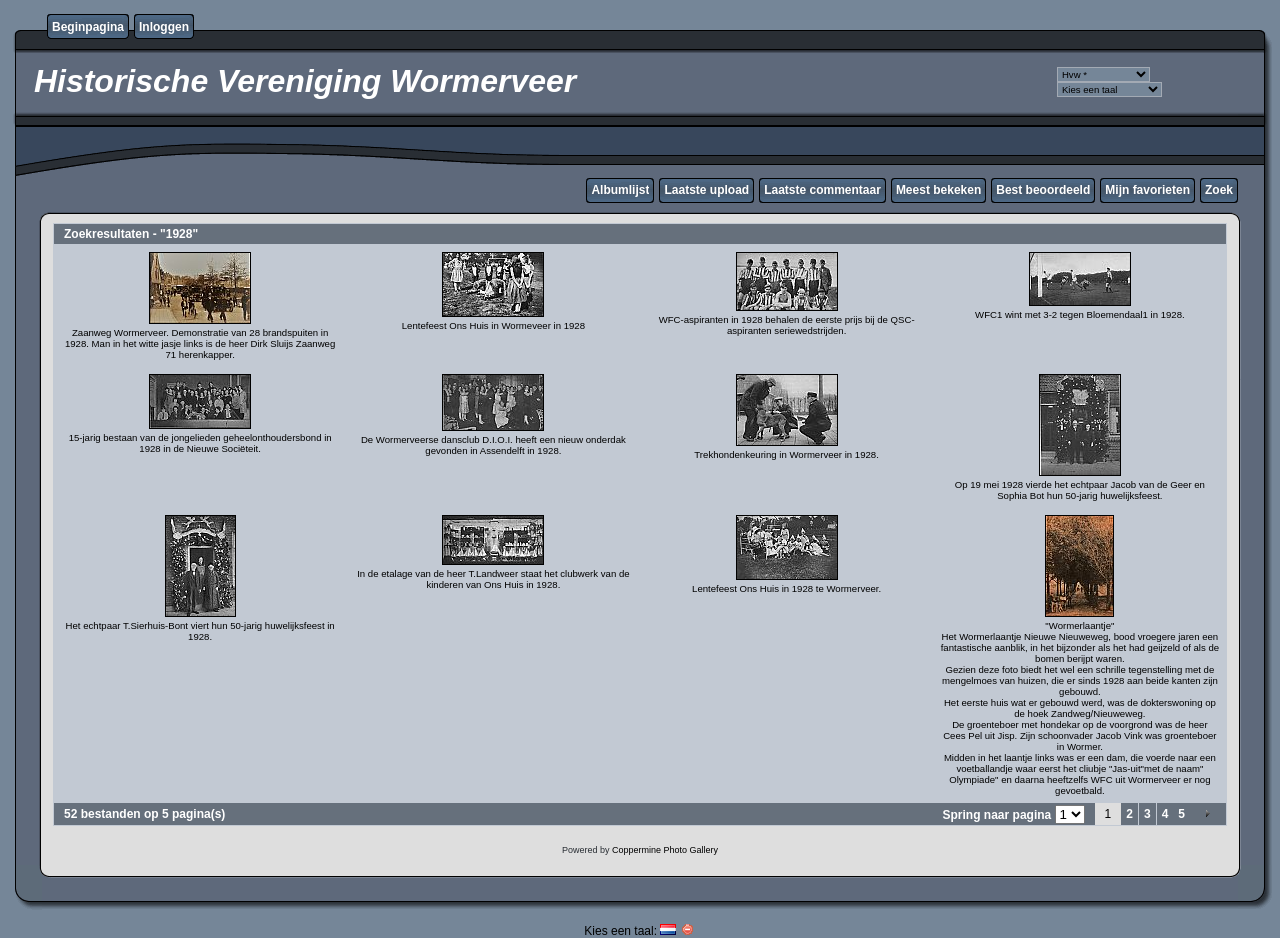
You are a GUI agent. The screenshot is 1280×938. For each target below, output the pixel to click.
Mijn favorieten (1147, 190)
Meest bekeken (938, 190)
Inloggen (164, 27)
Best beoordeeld (1043, 190)
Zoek (1219, 190)
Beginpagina (88, 27)
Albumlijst (620, 190)
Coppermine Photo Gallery (665, 850)
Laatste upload (706, 190)
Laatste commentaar (822, 190)
